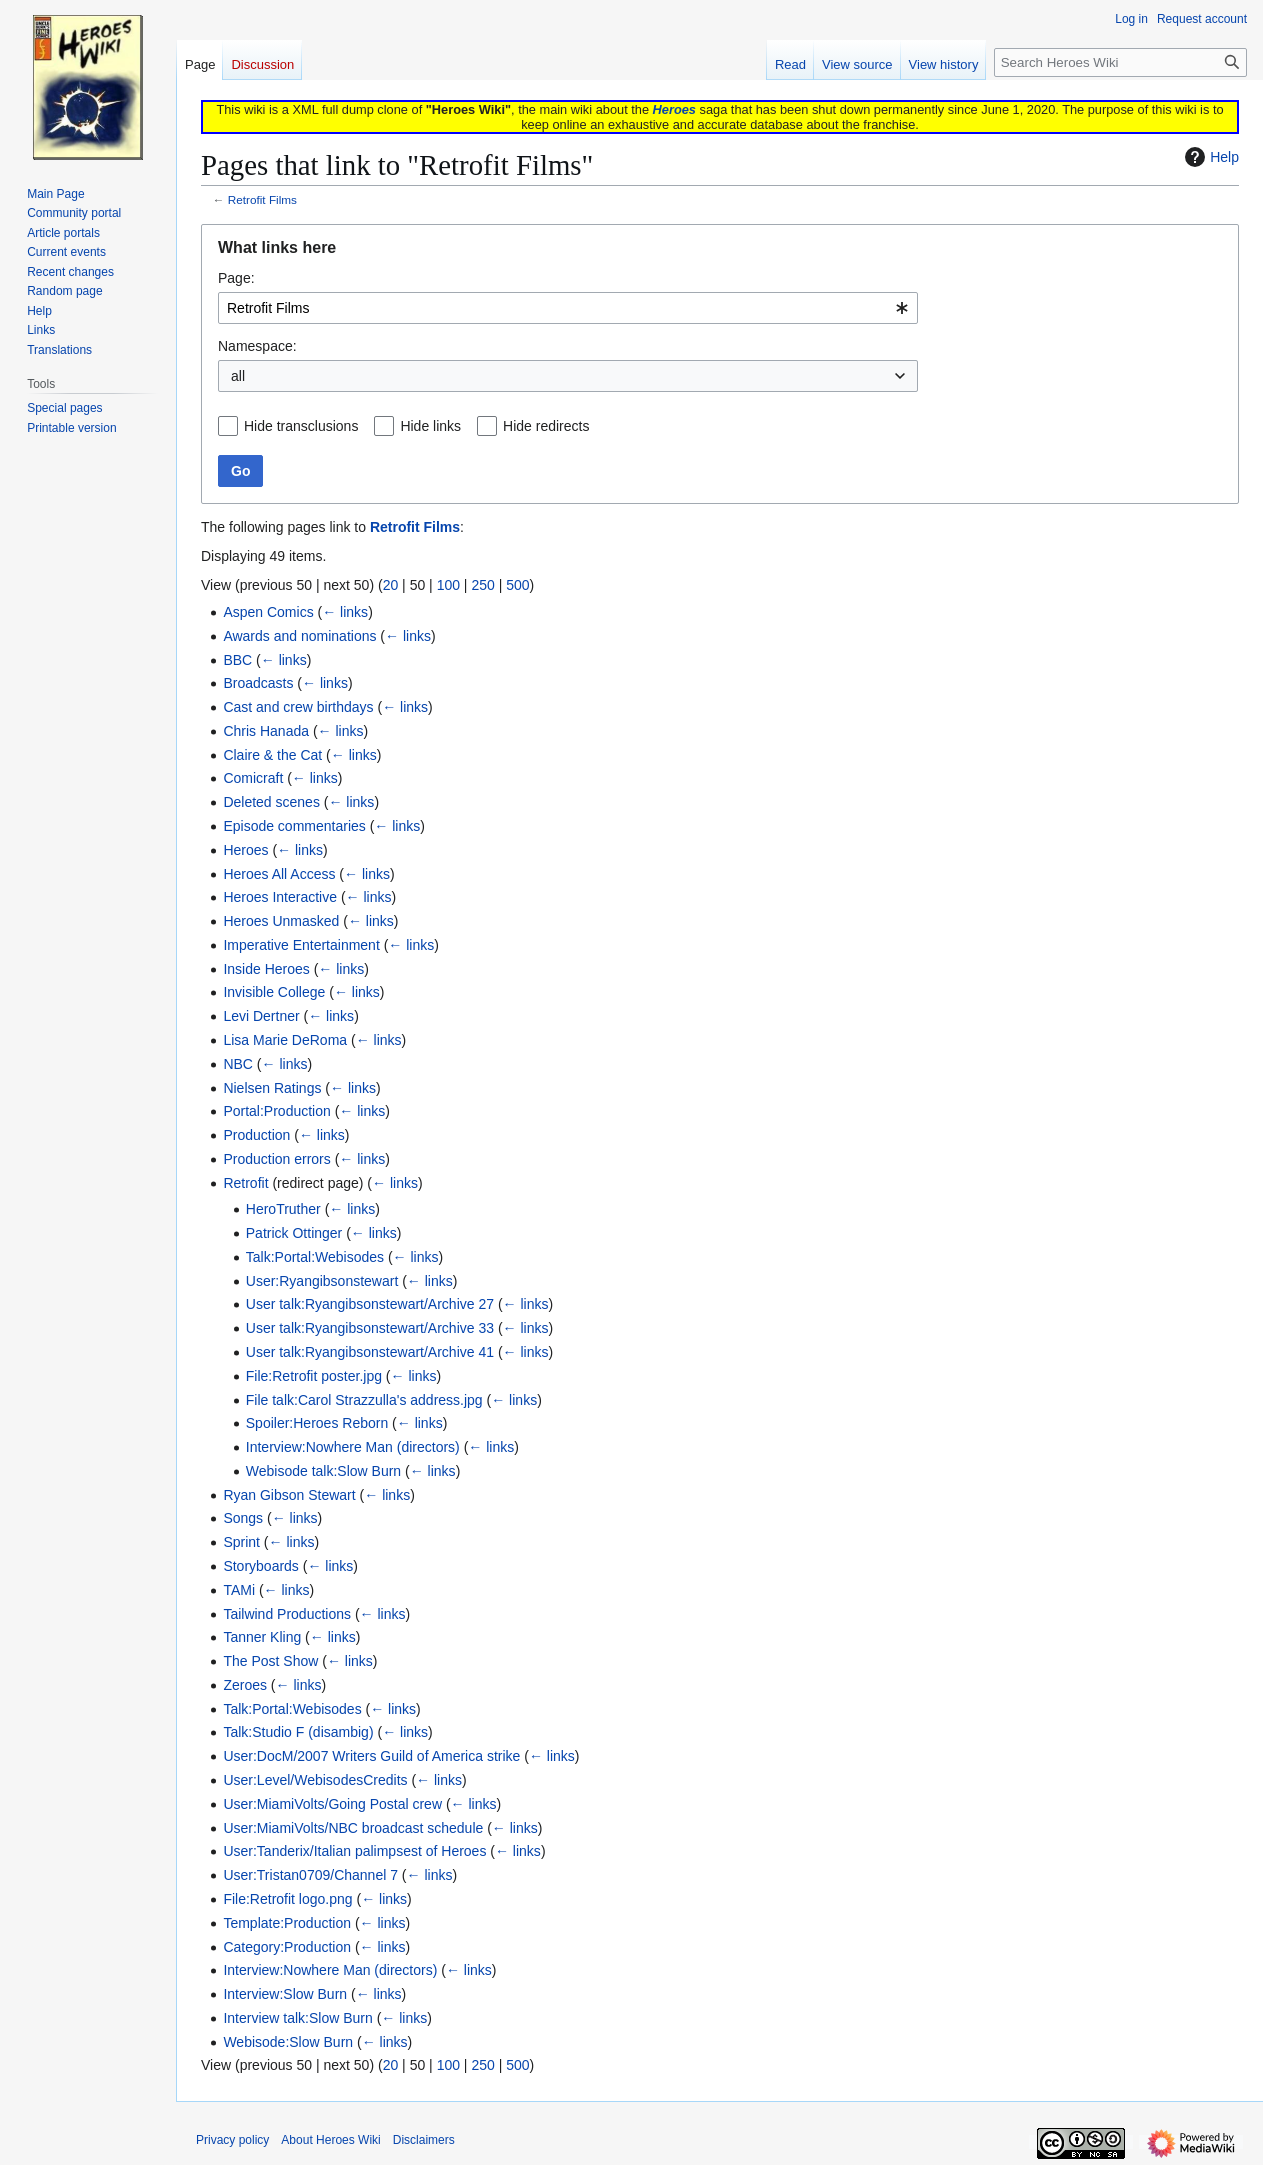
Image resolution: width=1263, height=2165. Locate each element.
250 (482, 585)
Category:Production (287, 1947)
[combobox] (568, 308)
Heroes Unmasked (281, 921)
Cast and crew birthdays (298, 707)
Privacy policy (232, 2140)
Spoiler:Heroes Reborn (317, 1423)
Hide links (430, 426)
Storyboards (260, 1566)
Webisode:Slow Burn (288, 2042)
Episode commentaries (294, 826)
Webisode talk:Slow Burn (323, 1471)
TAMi (239, 1590)
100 (448, 585)
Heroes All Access (279, 874)
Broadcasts (258, 683)
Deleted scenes (271, 802)
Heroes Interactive (280, 897)
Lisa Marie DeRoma (285, 1040)
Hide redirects (546, 426)
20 (391, 585)
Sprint (241, 1542)
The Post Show (270, 1661)
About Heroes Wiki (330, 2140)
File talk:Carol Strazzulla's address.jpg (364, 1400)
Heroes (674, 109)
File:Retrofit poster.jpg (314, 1376)
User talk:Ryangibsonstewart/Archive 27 (370, 1304)
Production (256, 1135)
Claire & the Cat (272, 755)
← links (345, 612)
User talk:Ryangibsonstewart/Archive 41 (370, 1352)
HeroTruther (283, 1209)
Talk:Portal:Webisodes (315, 1257)
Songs (243, 1518)
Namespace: (257, 346)
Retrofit (245, 1183)
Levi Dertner (261, 1016)
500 (517, 585)
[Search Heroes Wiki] (1120, 62)
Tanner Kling (262, 1637)
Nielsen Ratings (272, 1088)
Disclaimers (424, 2140)
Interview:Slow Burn (285, 1994)
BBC (237, 660)
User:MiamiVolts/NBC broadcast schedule (353, 1828)
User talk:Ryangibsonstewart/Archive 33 (370, 1328)
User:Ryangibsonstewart (322, 1281)
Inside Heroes (266, 969)
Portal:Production (276, 1111)
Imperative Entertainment (301, 945)
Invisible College (274, 992)
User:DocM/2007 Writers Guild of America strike (371, 1756)
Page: (236, 278)
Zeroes (245, 1685)
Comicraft (253, 778)
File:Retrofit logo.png (287, 1899)
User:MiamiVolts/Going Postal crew (332, 1804)
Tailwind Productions (287, 1614)
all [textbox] (238, 376)
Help (1209, 157)
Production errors (276, 1159)
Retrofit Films (262, 199)
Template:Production (287, 1923)
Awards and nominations (299, 636)
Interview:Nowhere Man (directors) (353, 1447)
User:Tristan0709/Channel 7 (310, 1875)
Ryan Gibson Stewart (289, 1495)
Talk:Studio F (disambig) (298, 1732)
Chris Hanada (266, 731)
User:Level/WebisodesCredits (315, 1780)
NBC (238, 1064)
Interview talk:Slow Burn (297, 2018)
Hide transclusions (301, 426)
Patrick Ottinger (294, 1233)
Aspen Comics (268, 612)
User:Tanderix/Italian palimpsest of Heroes (354, 1851)
